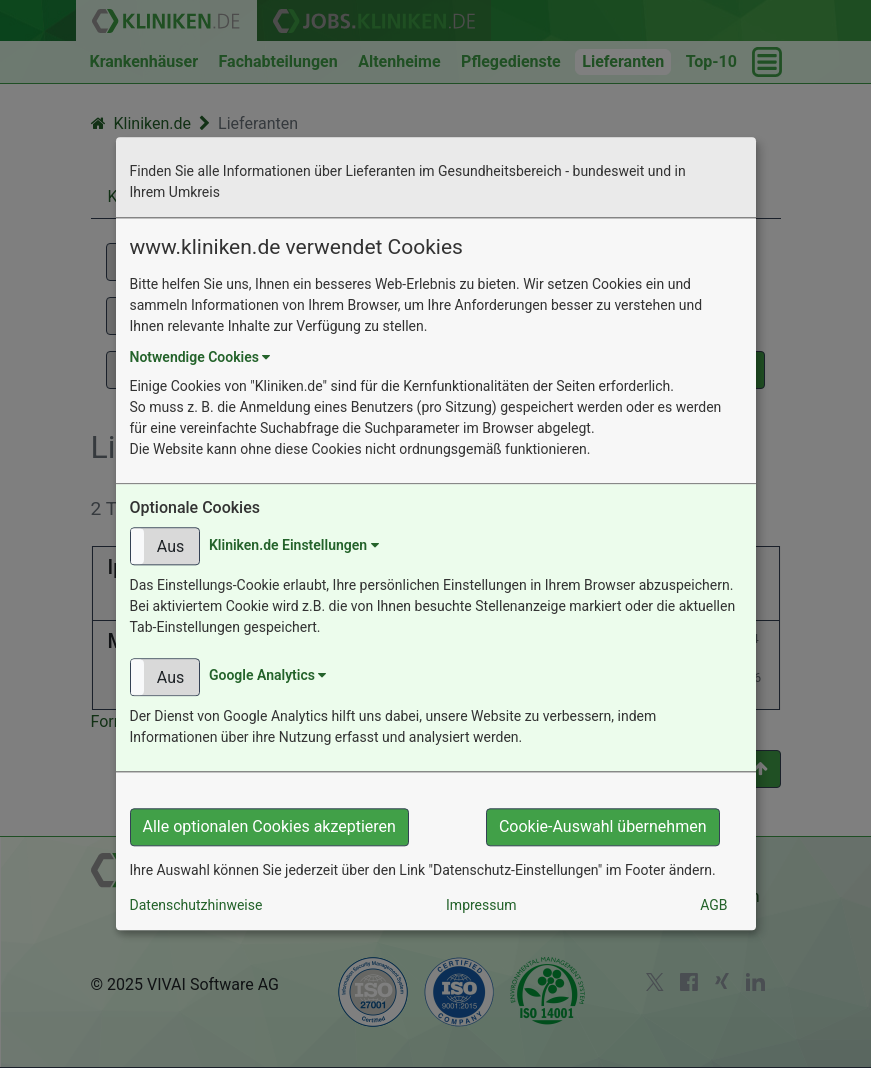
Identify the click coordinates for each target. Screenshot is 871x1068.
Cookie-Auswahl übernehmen (603, 827)
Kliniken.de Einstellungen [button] (294, 545)
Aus (170, 547)
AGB (713, 906)
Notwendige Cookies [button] (200, 357)
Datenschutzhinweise (196, 906)
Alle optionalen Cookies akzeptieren (269, 827)
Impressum (481, 906)
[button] (165, 547)
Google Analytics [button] (267, 676)
